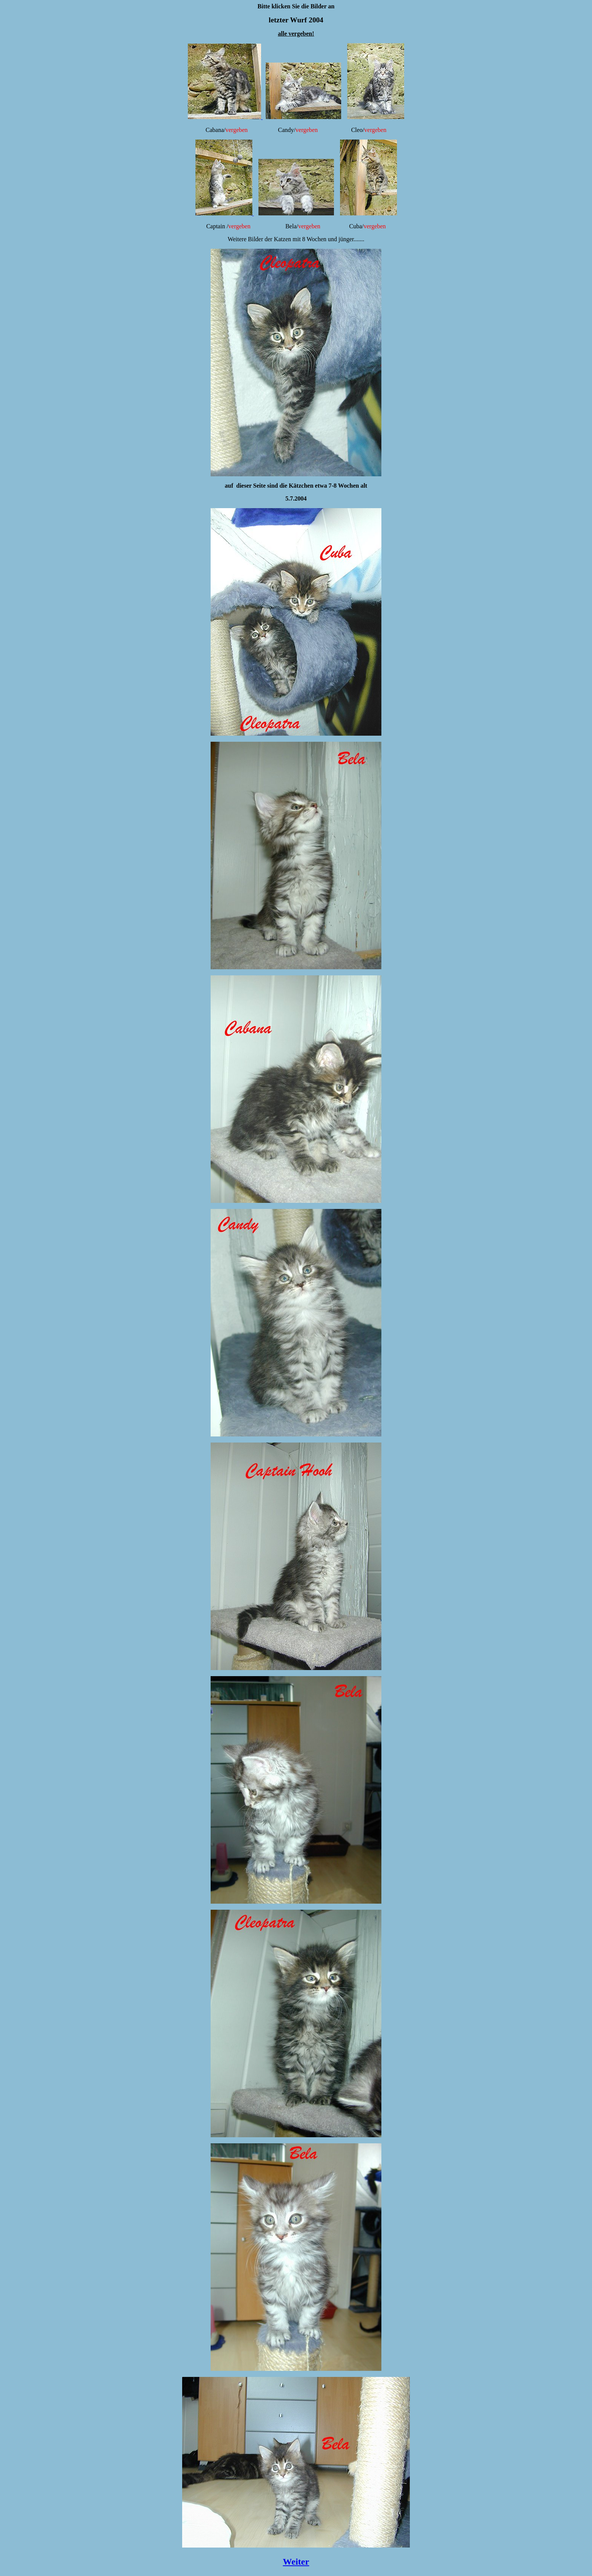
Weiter (296, 2562)
